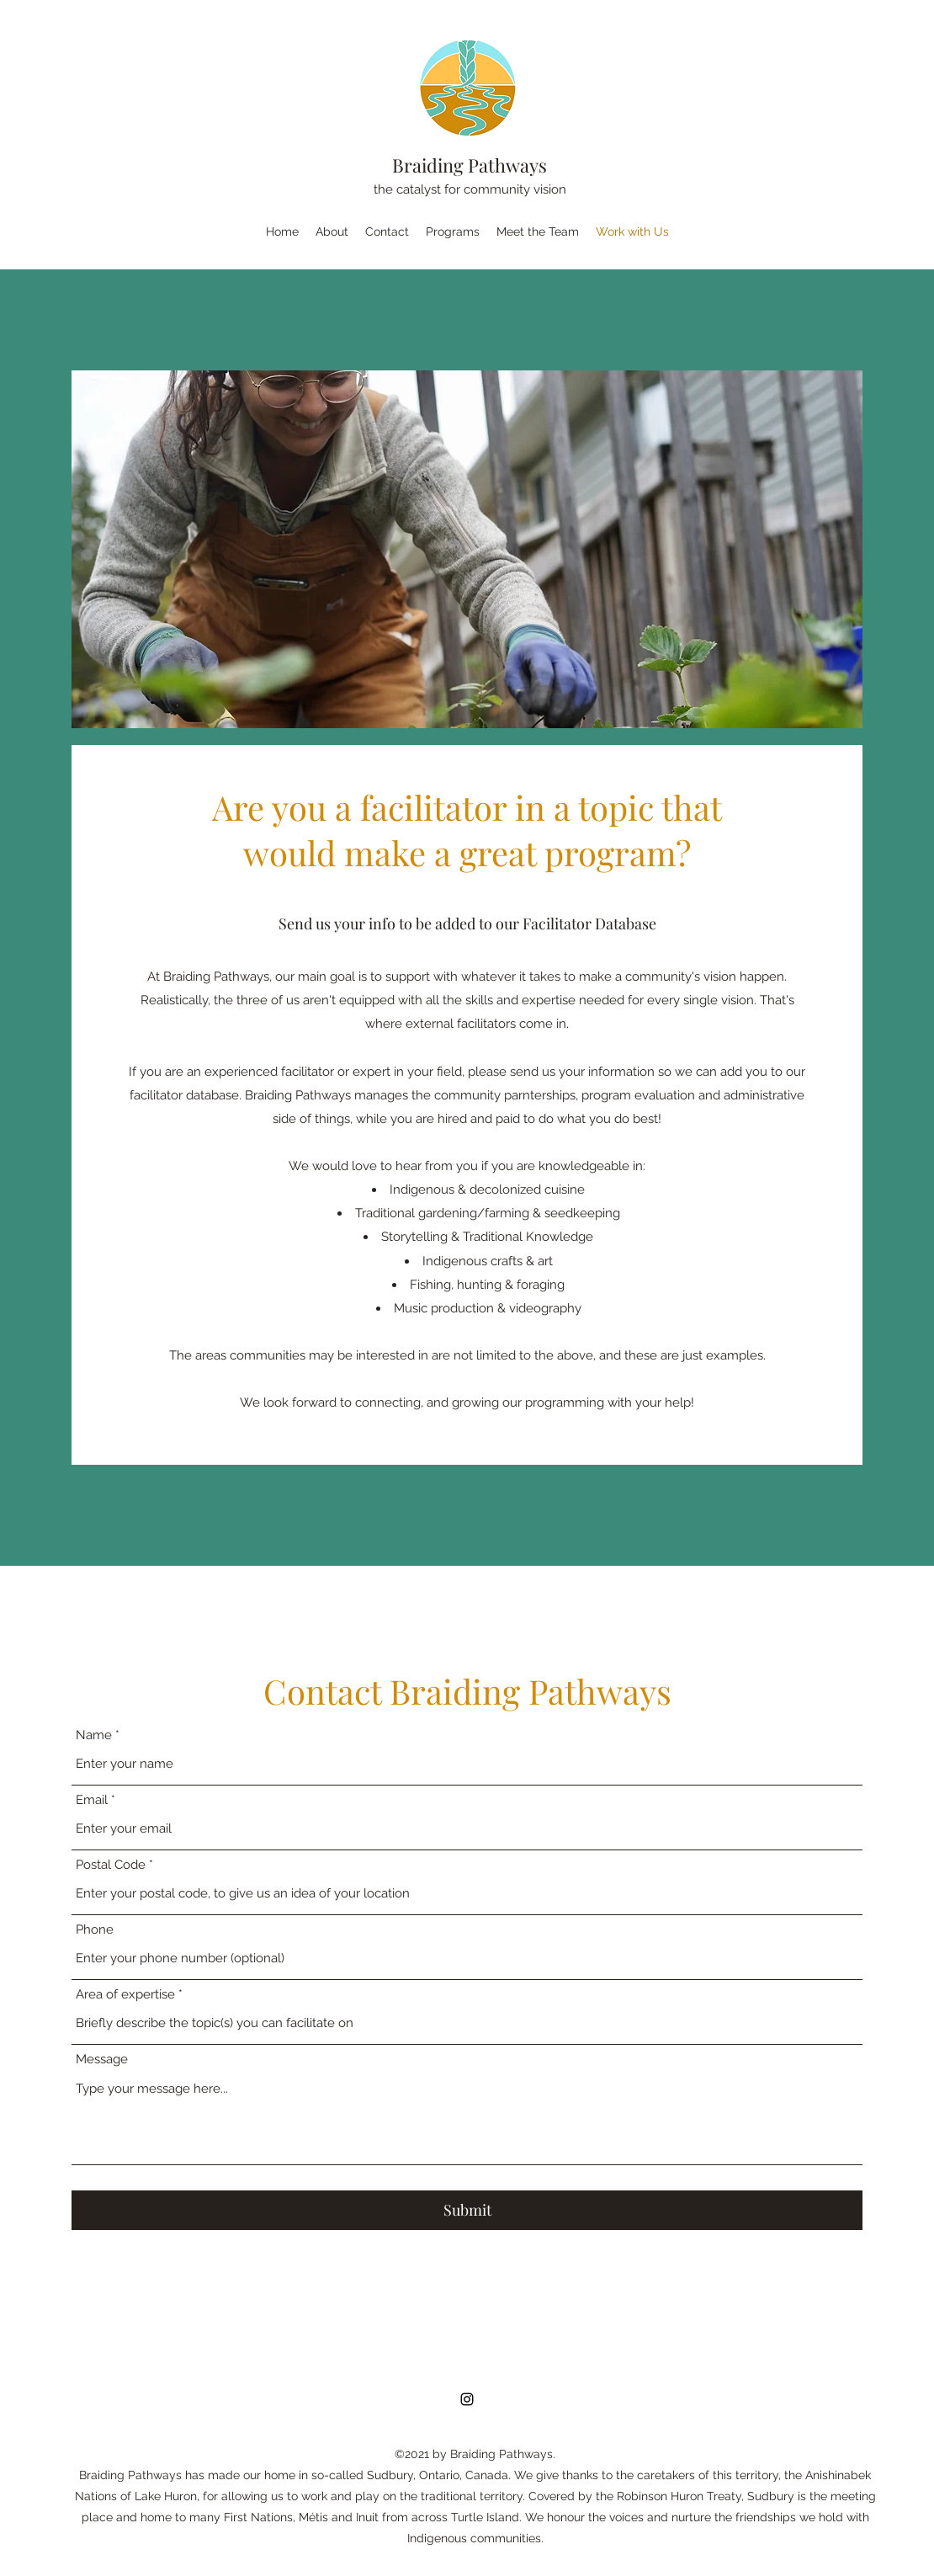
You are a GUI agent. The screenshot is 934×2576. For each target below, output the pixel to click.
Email (92, 1800)
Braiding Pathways (469, 165)
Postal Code (111, 1865)
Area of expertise (125, 1994)
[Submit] (467, 2210)
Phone (95, 1930)
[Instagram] (467, 2399)
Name (94, 1735)
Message (102, 2059)
